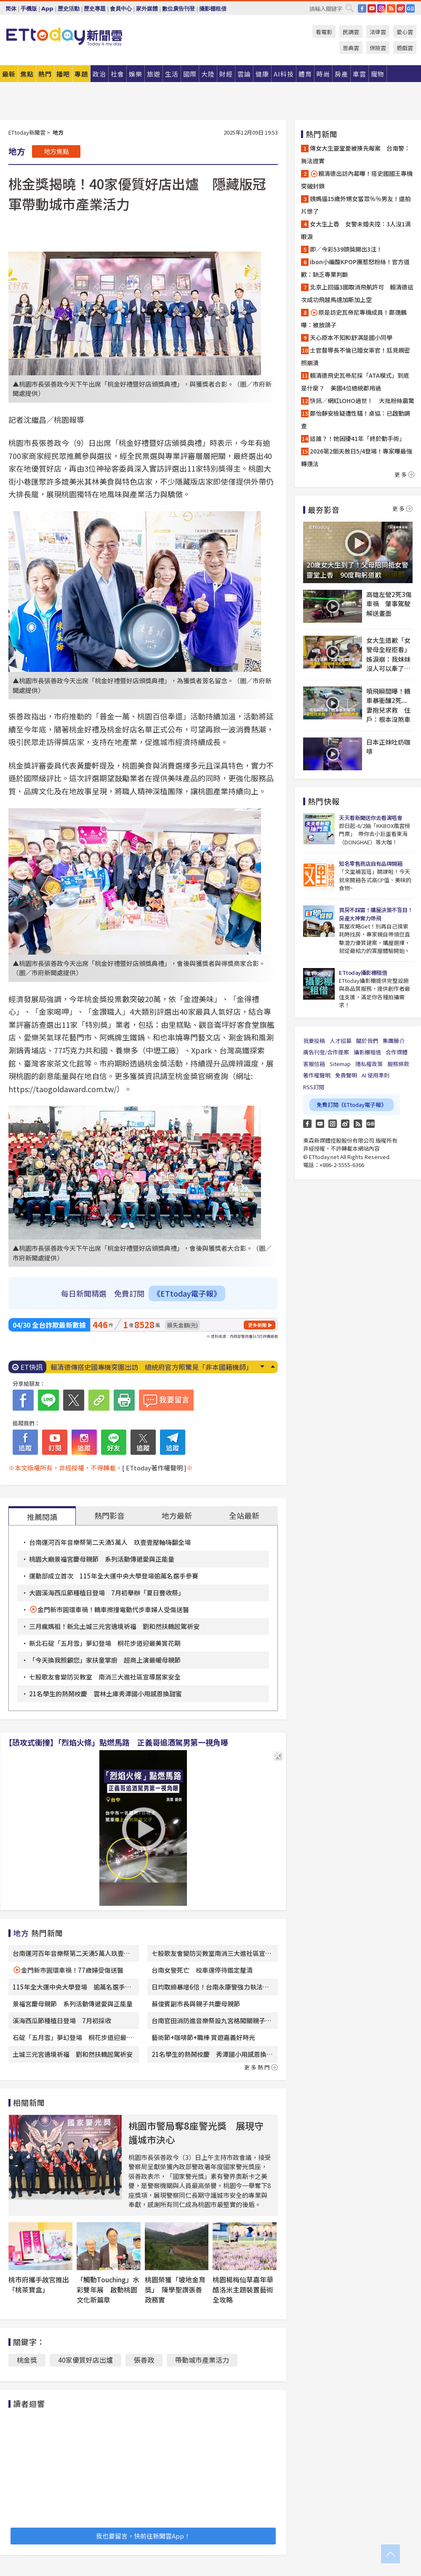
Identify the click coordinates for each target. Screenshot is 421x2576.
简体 (10, 8)
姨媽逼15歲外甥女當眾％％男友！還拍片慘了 (356, 204)
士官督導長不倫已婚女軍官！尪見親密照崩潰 (355, 356)
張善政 (144, 2360)
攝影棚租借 (212, 8)
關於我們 (367, 1041)
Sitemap (340, 1064)
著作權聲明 (316, 1075)
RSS (391, 8)
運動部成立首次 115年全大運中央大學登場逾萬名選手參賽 (113, 1575)
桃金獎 (27, 2360)
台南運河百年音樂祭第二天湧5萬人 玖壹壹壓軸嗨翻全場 (110, 1542)
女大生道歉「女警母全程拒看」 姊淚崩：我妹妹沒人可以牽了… (389, 654)
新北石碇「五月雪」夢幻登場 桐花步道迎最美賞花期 (105, 1643)
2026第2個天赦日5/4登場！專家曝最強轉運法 (356, 457)
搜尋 (349, 8)
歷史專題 (95, 8)
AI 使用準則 (375, 1075)
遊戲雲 (405, 48)
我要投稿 (314, 1041)
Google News (410, 8)
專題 (81, 73)
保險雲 (378, 48)
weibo (401, 8)
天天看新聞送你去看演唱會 (370, 818)
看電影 (324, 32)
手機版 (29, 8)
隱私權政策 (369, 1064)
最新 (9, 73)
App (47, 8)
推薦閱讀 (42, 1516)
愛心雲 (405, 32)
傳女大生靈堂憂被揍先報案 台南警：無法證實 (355, 154)
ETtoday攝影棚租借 (363, 972)
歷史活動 (69, 8)
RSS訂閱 (313, 1087)
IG (381, 8)
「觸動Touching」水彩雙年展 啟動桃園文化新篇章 (108, 2289)
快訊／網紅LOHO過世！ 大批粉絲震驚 (362, 400)
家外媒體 (147, 8)
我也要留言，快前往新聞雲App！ (143, 2535)
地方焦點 (56, 151)
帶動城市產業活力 (202, 2360)
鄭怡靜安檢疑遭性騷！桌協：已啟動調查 (355, 419)
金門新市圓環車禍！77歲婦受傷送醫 (72, 1970)
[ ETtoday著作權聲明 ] (154, 1467)
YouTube (372, 8)
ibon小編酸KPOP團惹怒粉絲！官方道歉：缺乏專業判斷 (355, 268)
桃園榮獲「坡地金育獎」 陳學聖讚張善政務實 (175, 2289)
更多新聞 (257, 1324)
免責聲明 (346, 1075)
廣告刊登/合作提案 (326, 1052)
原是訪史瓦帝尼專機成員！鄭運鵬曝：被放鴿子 (354, 318)
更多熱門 (261, 2067)
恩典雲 (351, 48)
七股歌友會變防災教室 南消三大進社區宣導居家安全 (105, 1676)
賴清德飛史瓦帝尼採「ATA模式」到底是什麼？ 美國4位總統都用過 (355, 381)
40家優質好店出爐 (85, 2360)
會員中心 (121, 8)
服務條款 (398, 1064)
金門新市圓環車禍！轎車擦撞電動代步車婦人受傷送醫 (113, 1609)
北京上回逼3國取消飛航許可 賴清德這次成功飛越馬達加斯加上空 (357, 293)
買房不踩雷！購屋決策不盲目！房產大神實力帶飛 (376, 914)
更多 (404, 474)
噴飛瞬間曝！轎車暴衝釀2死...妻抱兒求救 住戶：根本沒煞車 (388, 705)
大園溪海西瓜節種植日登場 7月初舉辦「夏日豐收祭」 (108, 1592)
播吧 (63, 73)
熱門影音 (109, 1515)
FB (362, 8)
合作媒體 (397, 1052)
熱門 (45, 73)
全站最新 (244, 1515)
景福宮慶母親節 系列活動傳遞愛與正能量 (73, 2003)
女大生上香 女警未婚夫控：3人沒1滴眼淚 (356, 230)
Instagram (332, 1124)
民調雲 (351, 32)
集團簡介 (394, 1041)
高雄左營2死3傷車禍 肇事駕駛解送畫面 (389, 604)
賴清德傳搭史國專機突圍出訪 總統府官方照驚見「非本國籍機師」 (152, 1367)
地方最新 (177, 1515)
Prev (272, 1366)
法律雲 (378, 32)
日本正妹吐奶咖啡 (388, 747)
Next (262, 1366)
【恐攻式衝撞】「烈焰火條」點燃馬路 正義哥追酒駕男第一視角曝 (116, 1742)
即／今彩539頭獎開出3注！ (346, 249)
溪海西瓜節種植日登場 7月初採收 (65, 2020)
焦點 (27, 73)
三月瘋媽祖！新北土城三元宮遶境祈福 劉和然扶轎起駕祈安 (114, 1626)
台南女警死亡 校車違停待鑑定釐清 (202, 1970)
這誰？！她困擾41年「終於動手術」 (357, 438)
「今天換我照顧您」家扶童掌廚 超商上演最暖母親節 (105, 1659)
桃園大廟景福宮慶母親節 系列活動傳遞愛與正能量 (101, 1559)
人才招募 (341, 1041)
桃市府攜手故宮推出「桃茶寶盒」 (38, 2284)
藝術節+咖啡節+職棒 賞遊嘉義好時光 (203, 2037)
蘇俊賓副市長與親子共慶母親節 (196, 2003)
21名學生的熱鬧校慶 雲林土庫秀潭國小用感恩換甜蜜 (105, 1693)
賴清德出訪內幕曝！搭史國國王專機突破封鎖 (357, 179)
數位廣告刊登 (178, 8)
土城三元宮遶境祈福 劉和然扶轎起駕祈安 (73, 2054)
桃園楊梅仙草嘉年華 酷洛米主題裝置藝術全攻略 (246, 2289)
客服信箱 (314, 1064)
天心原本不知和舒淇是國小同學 (351, 337)
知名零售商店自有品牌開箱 (370, 864)
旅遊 (153, 73)
